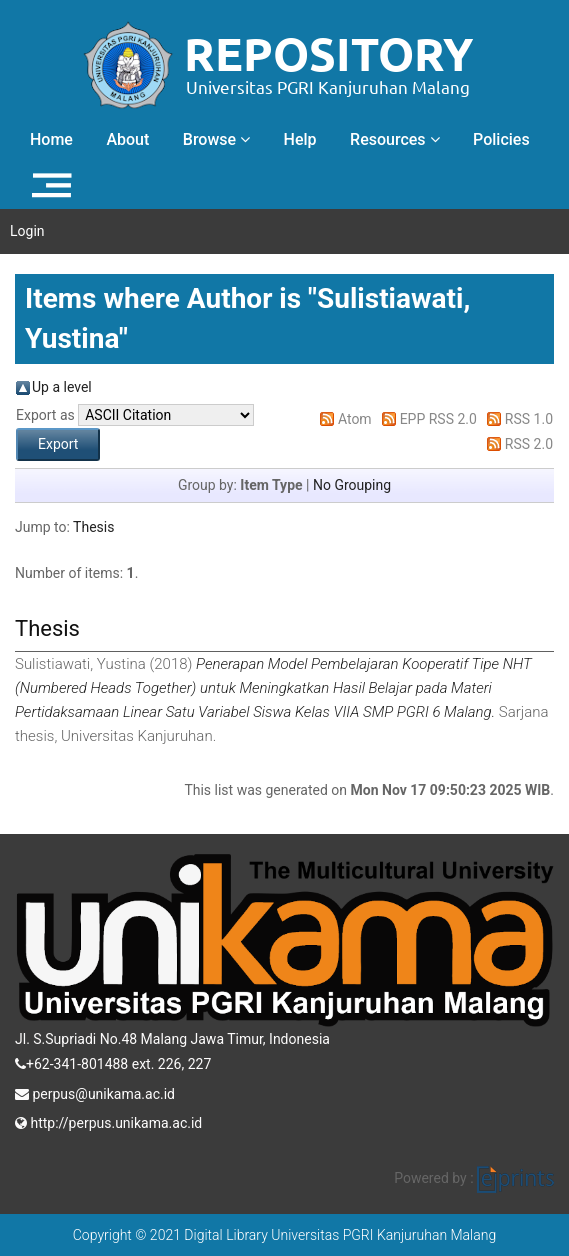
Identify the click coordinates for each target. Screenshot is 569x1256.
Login (27, 231)
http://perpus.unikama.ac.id (108, 1121)
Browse (216, 139)
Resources (395, 139)
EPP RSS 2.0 (438, 419)
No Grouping (352, 485)
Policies (501, 139)
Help (300, 139)
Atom (355, 419)
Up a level (62, 387)
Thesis (93, 527)
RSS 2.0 (529, 444)
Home (51, 139)
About (127, 139)
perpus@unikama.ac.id (95, 1092)
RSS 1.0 (529, 419)
